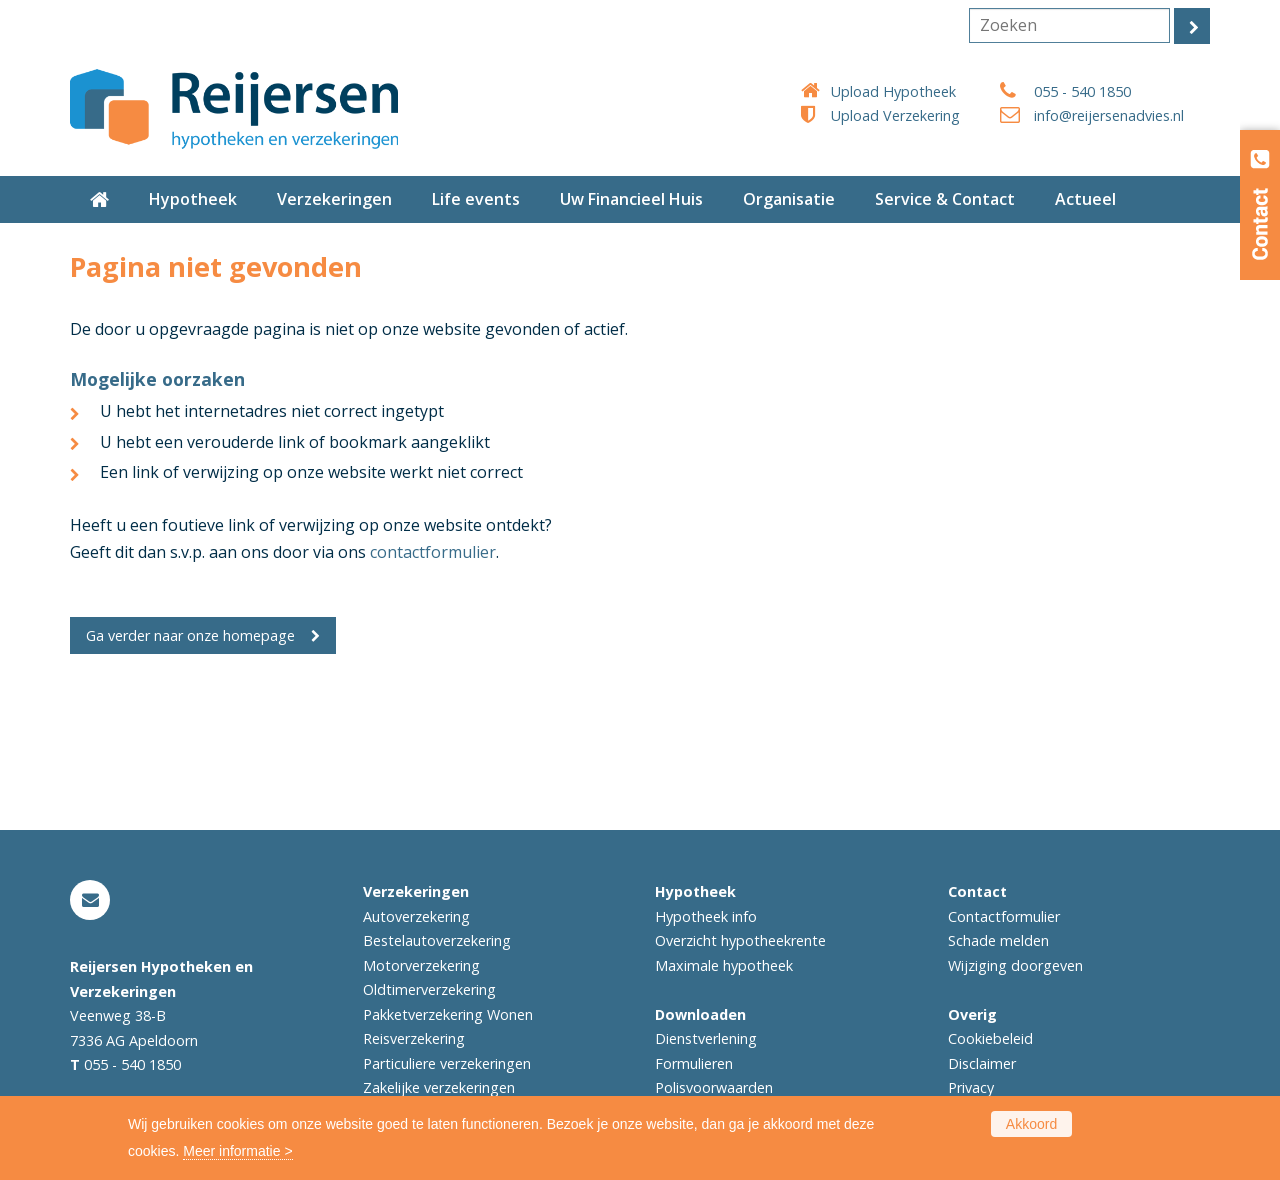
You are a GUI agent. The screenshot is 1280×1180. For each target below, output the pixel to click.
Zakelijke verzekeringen (439, 1087)
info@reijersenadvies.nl (1109, 115)
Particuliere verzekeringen (447, 1063)
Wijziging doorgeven (1015, 965)
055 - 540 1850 (1082, 91)
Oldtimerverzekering (429, 989)
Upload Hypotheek (893, 91)
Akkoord (1031, 1124)
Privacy (971, 1087)
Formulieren (694, 1063)
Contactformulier (1004, 916)
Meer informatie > (237, 1151)
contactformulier (433, 552)
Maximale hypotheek (724, 965)
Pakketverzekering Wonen (448, 1014)
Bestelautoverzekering (437, 940)
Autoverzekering (416, 916)
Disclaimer (982, 1063)
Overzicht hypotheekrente (740, 940)
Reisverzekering (414, 1038)
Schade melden (998, 940)
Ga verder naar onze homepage (190, 635)
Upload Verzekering (895, 115)
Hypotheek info (706, 916)
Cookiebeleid (990, 1038)
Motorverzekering (421, 965)
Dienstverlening (706, 1038)
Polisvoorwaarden (714, 1087)
